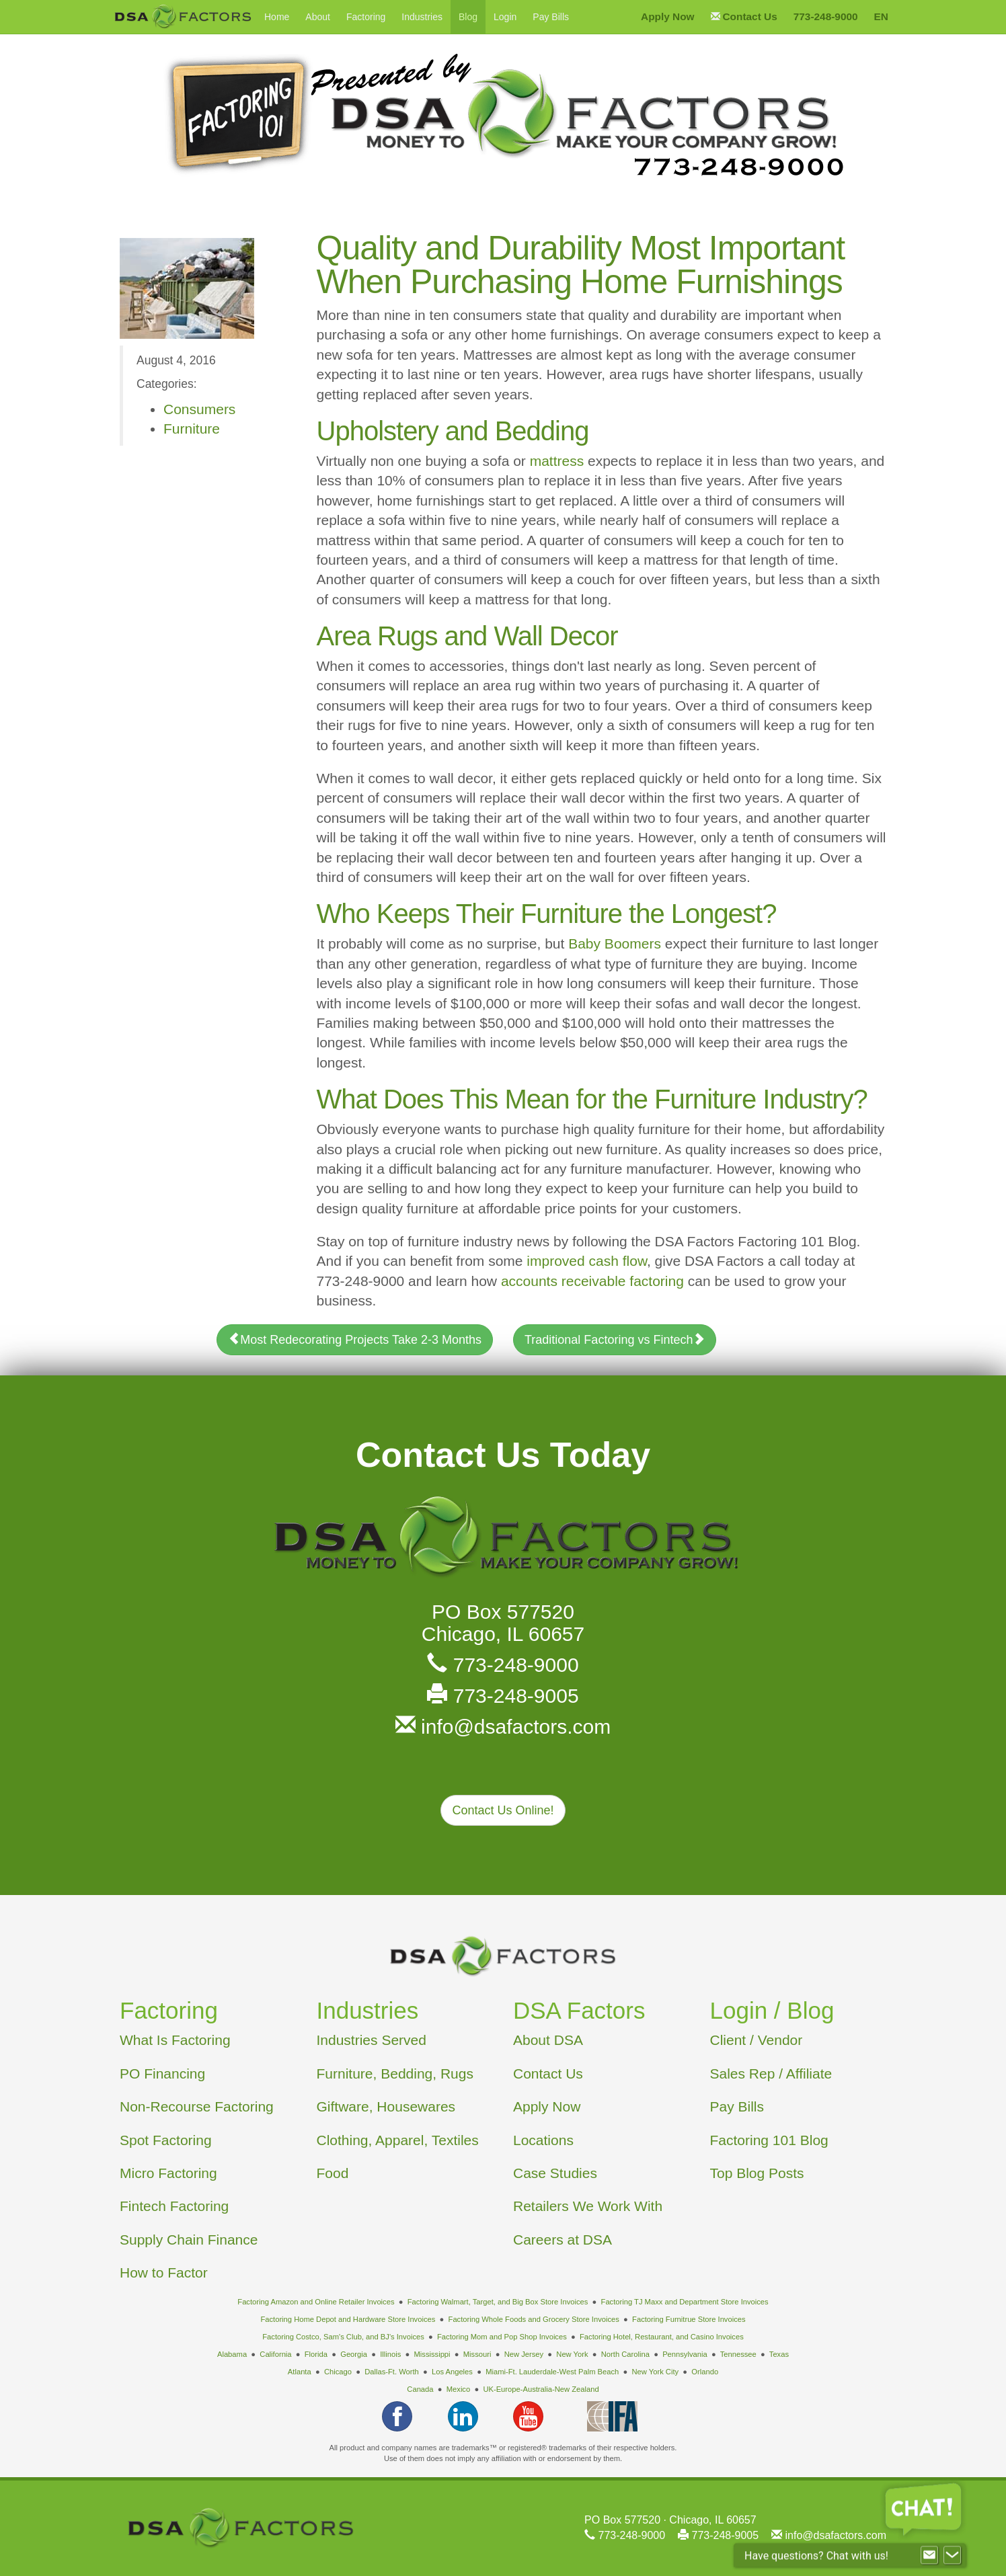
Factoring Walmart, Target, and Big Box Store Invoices (498, 2302)
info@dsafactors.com (503, 1727)
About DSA (548, 2040)
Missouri (477, 2354)
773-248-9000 (502, 1665)
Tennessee (738, 2354)
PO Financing (162, 2073)
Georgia (353, 2354)
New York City (655, 2372)
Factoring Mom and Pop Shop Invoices (502, 2337)
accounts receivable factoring (592, 1281)
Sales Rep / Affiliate (771, 2073)
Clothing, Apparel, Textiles (398, 2140)
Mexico (458, 2389)
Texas (779, 2354)
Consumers (199, 409)
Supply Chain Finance (189, 2239)
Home (276, 16)
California (275, 2354)
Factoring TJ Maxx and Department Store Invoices (685, 2302)
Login (505, 16)
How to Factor (164, 2272)
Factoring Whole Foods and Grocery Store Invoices (534, 2319)
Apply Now (546, 2106)
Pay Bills (551, 16)
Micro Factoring (168, 2173)
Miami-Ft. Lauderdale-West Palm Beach (552, 2372)
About (317, 16)
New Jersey (523, 2354)
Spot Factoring (166, 2140)
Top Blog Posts (757, 2173)
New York (572, 2354)
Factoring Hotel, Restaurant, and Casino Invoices (662, 2337)
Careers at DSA (562, 2239)
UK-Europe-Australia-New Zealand (540, 2389)
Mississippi (432, 2354)
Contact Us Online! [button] (502, 1810)
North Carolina (625, 2354)
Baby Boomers (614, 943)
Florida (316, 2354)
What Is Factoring (175, 2040)
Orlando (704, 2372)
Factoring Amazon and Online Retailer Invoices (315, 2302)
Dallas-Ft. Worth (391, 2372)
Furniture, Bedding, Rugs (395, 2073)
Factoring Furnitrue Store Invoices (689, 2319)
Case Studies (555, 2173)
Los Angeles (452, 2372)
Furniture (191, 428)
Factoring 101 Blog (769, 2140)
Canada (420, 2389)
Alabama (232, 2354)
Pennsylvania (684, 2354)
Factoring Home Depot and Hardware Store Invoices (347, 2319)
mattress (557, 461)
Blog (468, 16)
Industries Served (371, 2040)
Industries (421, 16)
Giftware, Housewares (386, 2106)
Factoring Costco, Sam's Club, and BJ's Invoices (343, 2337)
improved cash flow (587, 1261)
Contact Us (548, 2073)
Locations (543, 2140)
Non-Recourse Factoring (197, 2106)
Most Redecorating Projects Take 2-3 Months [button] (354, 1339)
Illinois (390, 2354)
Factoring (365, 16)
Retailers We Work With (587, 2206)
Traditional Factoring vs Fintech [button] (615, 1339)
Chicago (338, 2372)
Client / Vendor (756, 2040)
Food (333, 2173)
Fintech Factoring (174, 2206)
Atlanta (299, 2372)
